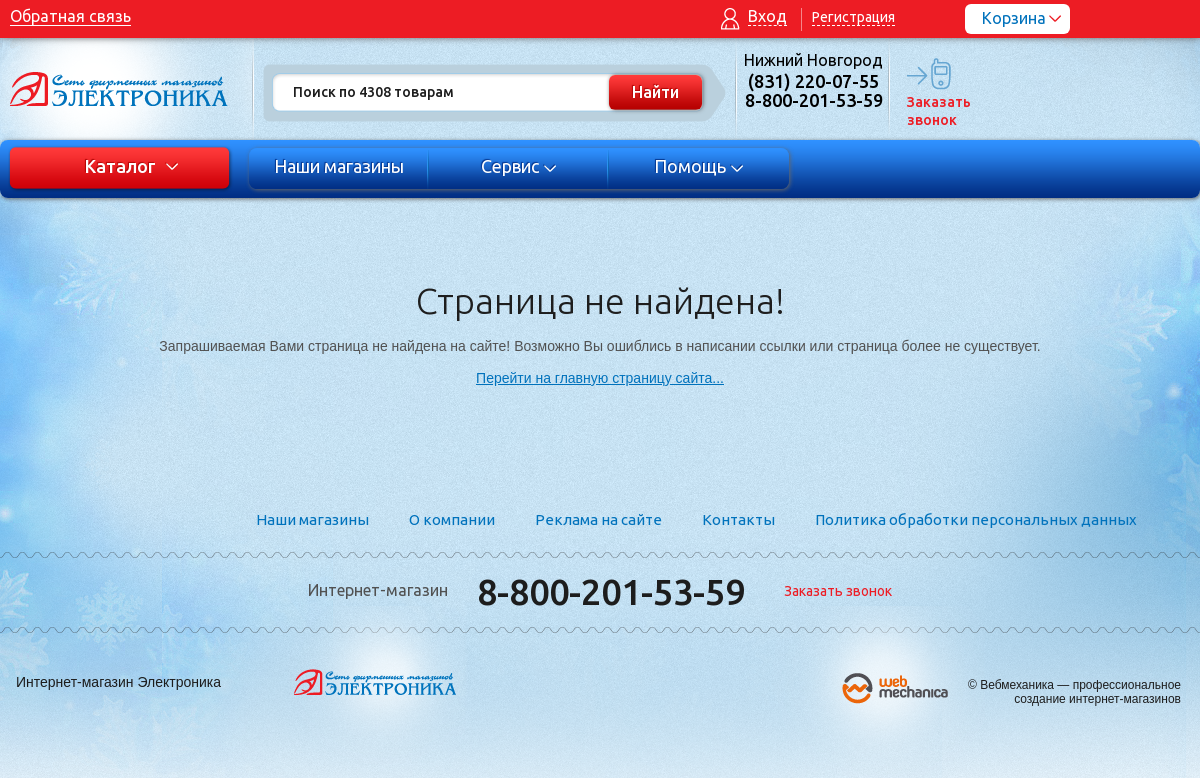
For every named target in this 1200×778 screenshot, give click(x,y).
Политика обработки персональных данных (976, 519)
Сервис (519, 166)
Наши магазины (339, 166)
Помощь (699, 166)
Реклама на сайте (598, 519)
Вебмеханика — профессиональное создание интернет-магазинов (1080, 692)
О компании (452, 519)
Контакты (738, 519)
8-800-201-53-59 (611, 591)
